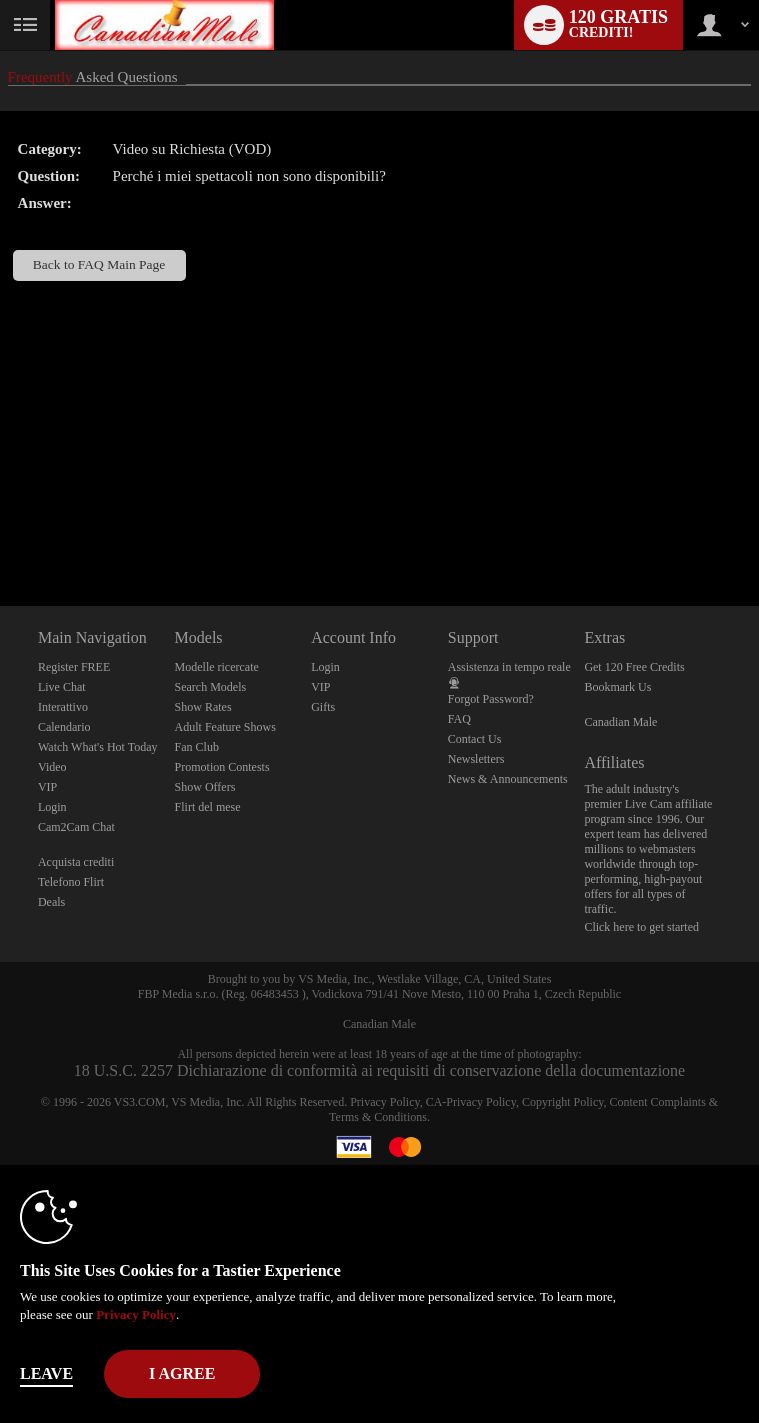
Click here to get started (641, 927)
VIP (47, 787)
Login (52, 807)
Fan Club (197, 747)
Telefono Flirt (71, 882)
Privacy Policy (385, 1102)
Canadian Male (620, 722)
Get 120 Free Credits (634, 667)
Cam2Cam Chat (76, 827)
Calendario (64, 727)
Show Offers (205, 787)
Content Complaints (657, 1102)
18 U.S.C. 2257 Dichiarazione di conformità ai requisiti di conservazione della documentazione (379, 1070)
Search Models (211, 687)
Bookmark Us (617, 687)
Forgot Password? (491, 699)
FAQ (459, 719)
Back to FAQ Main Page (99, 264)
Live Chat (62, 687)
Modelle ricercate (217, 667)
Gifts (323, 707)
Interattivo (63, 707)
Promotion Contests (222, 767)
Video (52, 767)
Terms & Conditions (378, 1117)
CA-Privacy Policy (471, 1102)
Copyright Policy (563, 1102)
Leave (46, 1373)
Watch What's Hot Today (98, 747)
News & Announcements (508, 779)
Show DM (0, 531)
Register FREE (74, 667)
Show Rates (203, 707)
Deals (51, 902)
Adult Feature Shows (225, 727)
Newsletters (476, 759)
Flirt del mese (208, 807)
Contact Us (475, 739)
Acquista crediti (76, 862)
